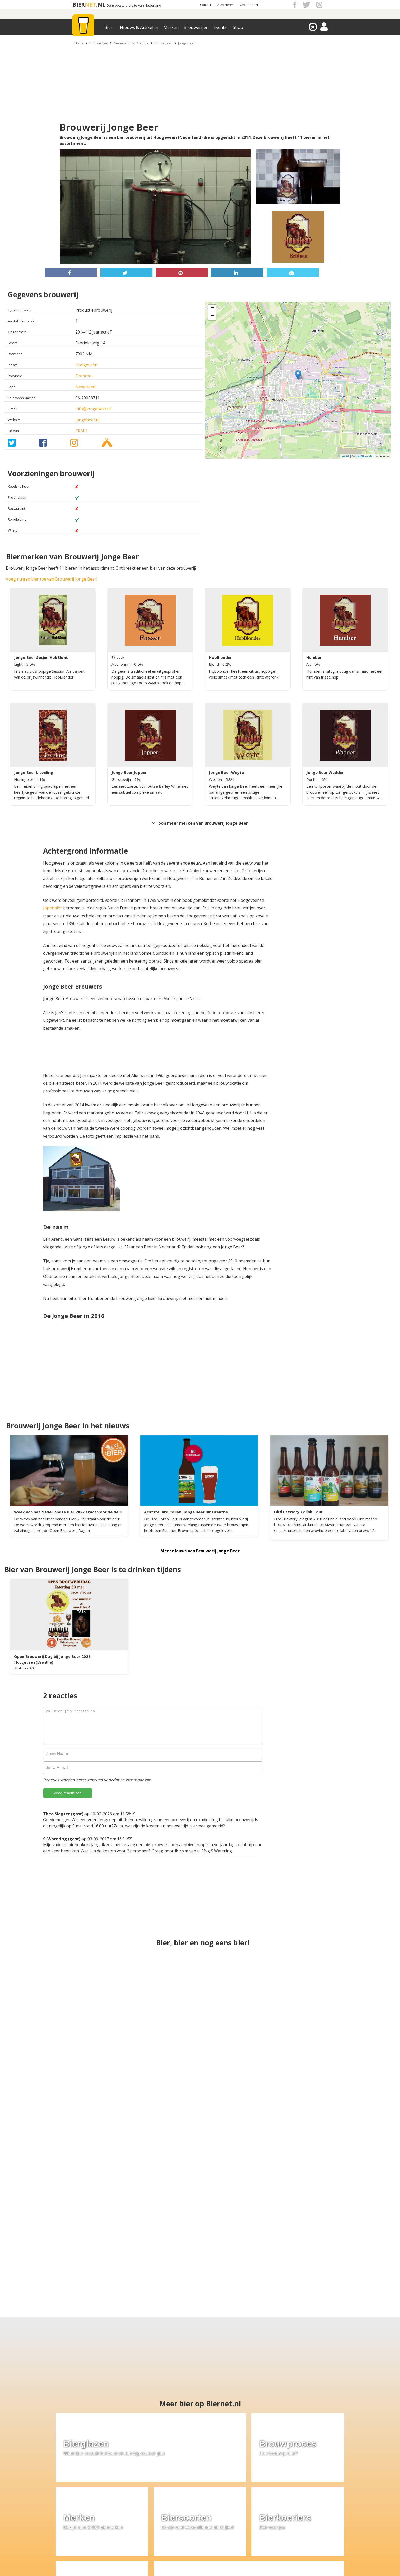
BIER (78, 4)
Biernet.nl (169, 2563)
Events (220, 27)
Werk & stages (80, 2513)
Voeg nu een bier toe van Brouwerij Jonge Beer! (51, 579)
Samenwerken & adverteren (92, 2518)
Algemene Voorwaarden (268, 2501)
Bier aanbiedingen (173, 2507)
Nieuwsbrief (256, 2524)
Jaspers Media (226, 2563)
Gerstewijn (121, 779)
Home (79, 43)
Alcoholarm (121, 664)
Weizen (216, 779)
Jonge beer (186, 43)
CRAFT (81, 431)
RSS (218, 2472)
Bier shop (164, 2518)
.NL (100, 4)
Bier (108, 27)
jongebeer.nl (87, 420)
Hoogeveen (163, 43)
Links (250, 2513)
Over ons (74, 2501)
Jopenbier (52, 908)
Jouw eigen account (263, 2518)
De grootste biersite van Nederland (134, 5)
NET (90, 4)
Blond (214, 664)
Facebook (186, 2455)
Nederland (122, 43)
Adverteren (225, 5)
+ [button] (212, 308)
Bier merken (167, 2501)
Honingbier (24, 779)
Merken (171, 27)
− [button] (212, 316)
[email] (279, 2462)
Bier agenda (167, 2524)
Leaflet (345, 456)
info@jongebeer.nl (93, 409)
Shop (238, 27)
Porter (312, 779)
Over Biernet (249, 5)
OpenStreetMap (364, 456)
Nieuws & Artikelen (139, 27)
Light (19, 664)
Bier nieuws (166, 2513)
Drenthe (142, 43)
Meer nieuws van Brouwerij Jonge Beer (200, 1486)
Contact (205, 5)
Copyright (254, 2507)
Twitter (184, 2472)
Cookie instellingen (84, 2524)
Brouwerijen (196, 27)
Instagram (225, 2455)
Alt (309, 664)
